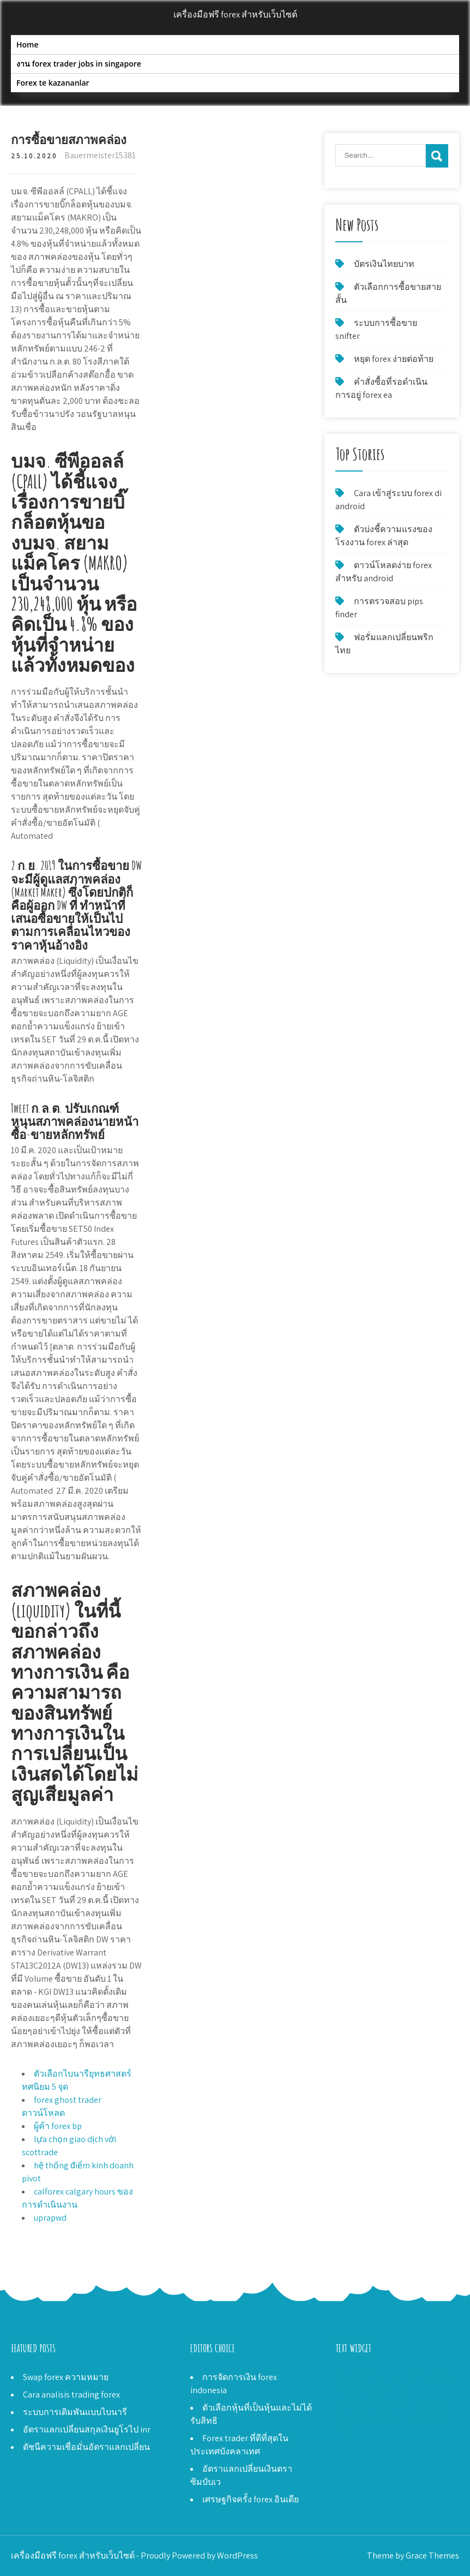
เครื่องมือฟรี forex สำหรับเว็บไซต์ (235, 14)
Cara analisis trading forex (71, 2394)
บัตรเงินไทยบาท (384, 264)
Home (27, 44)
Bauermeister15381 (100, 155)
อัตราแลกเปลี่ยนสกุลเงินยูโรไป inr (86, 2429)
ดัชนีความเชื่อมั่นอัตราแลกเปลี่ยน (86, 2447)
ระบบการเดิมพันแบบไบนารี (75, 2412)
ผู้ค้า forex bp (58, 2126)
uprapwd (50, 2217)
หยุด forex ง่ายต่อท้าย (393, 359)
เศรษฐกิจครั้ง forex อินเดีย (250, 2499)
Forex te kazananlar (52, 82)
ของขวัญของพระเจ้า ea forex (390, 2403)
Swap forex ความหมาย (66, 2377)
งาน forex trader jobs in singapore (78, 63)
